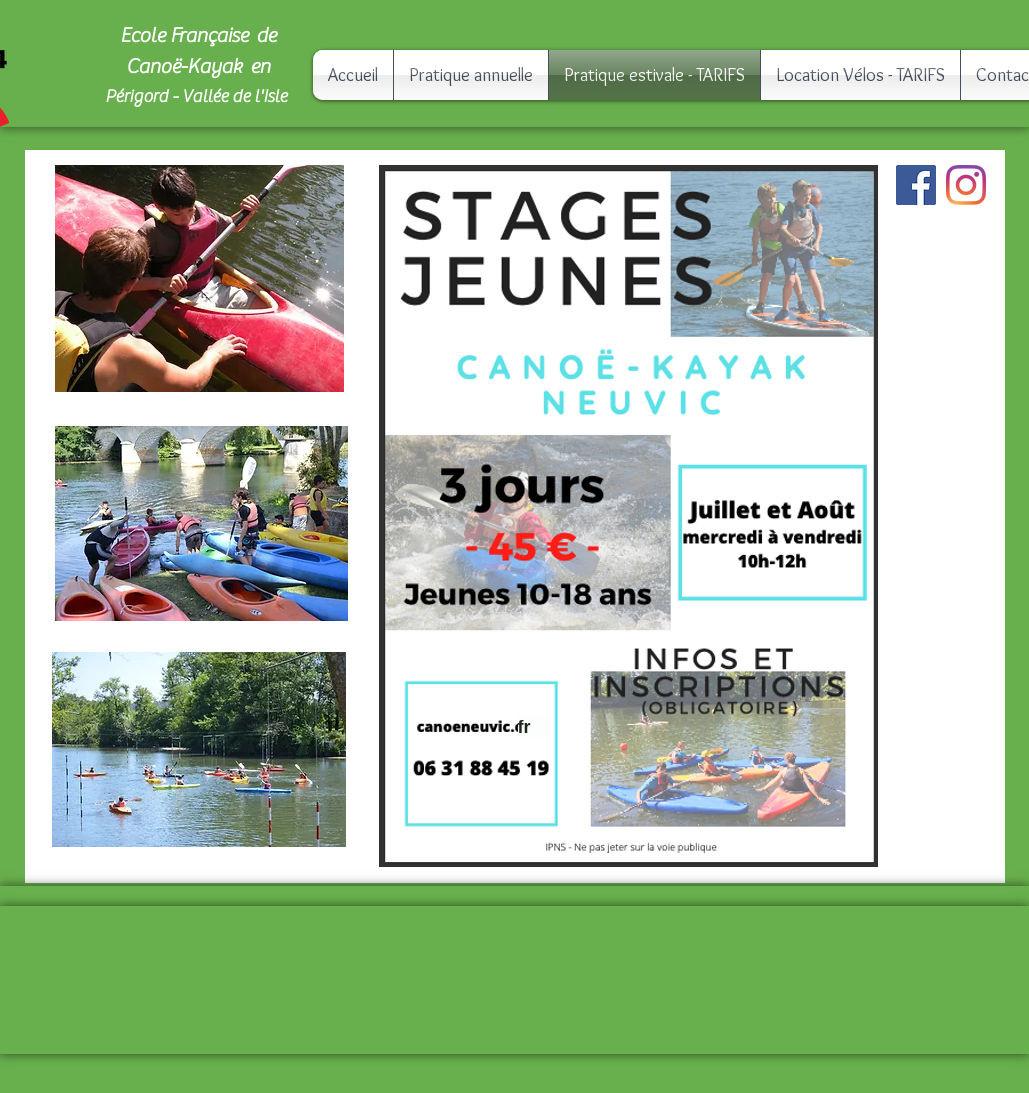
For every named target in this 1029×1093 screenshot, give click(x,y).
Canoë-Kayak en (198, 66)
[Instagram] (966, 185)
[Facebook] (916, 185)
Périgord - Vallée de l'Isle (197, 96)
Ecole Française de (198, 35)
